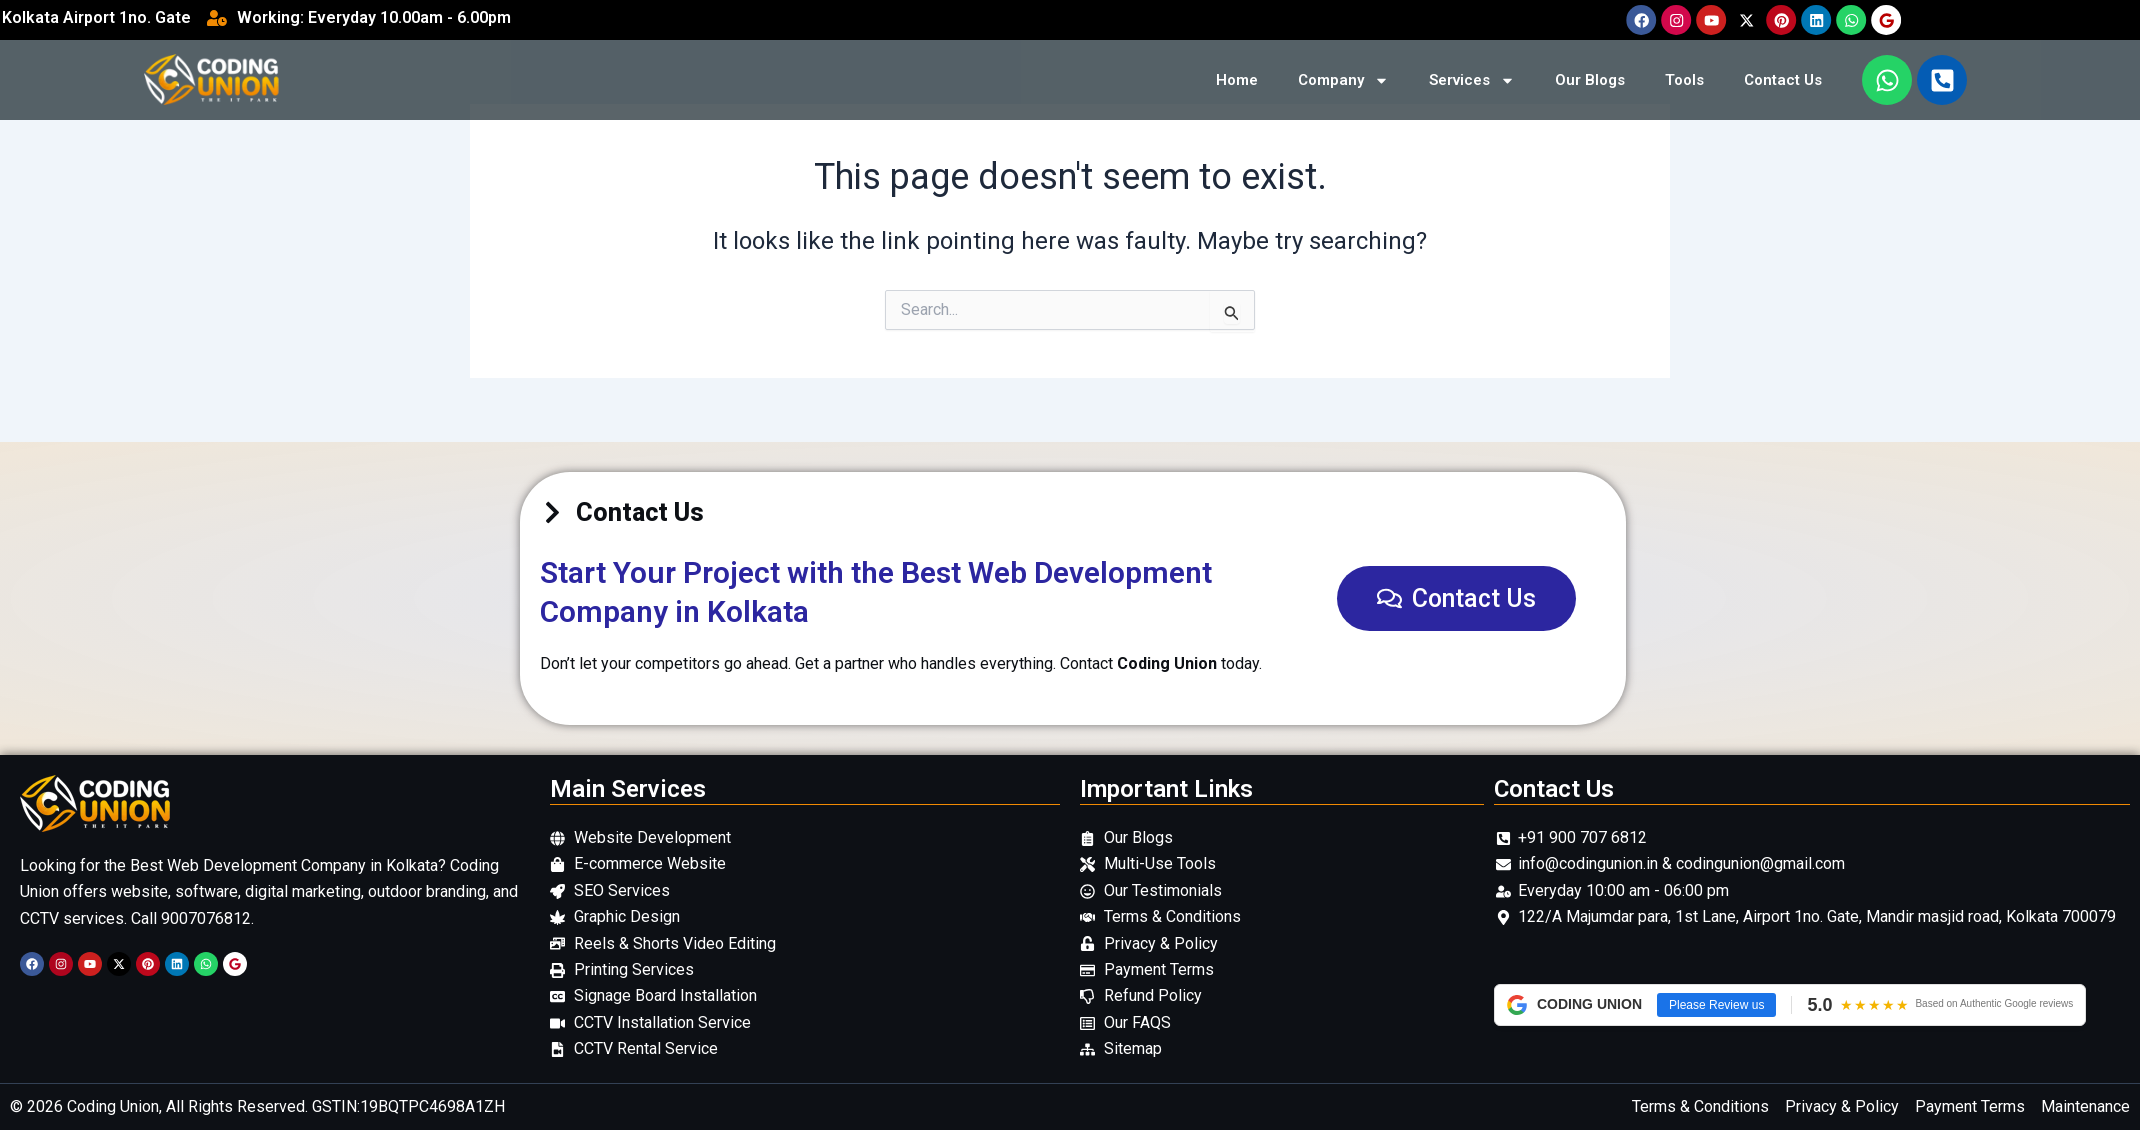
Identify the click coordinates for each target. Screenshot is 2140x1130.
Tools (1684, 80)
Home (1237, 80)
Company (1343, 80)
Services (1472, 80)
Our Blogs (1590, 80)
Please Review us (1716, 1005)
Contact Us (1783, 80)
